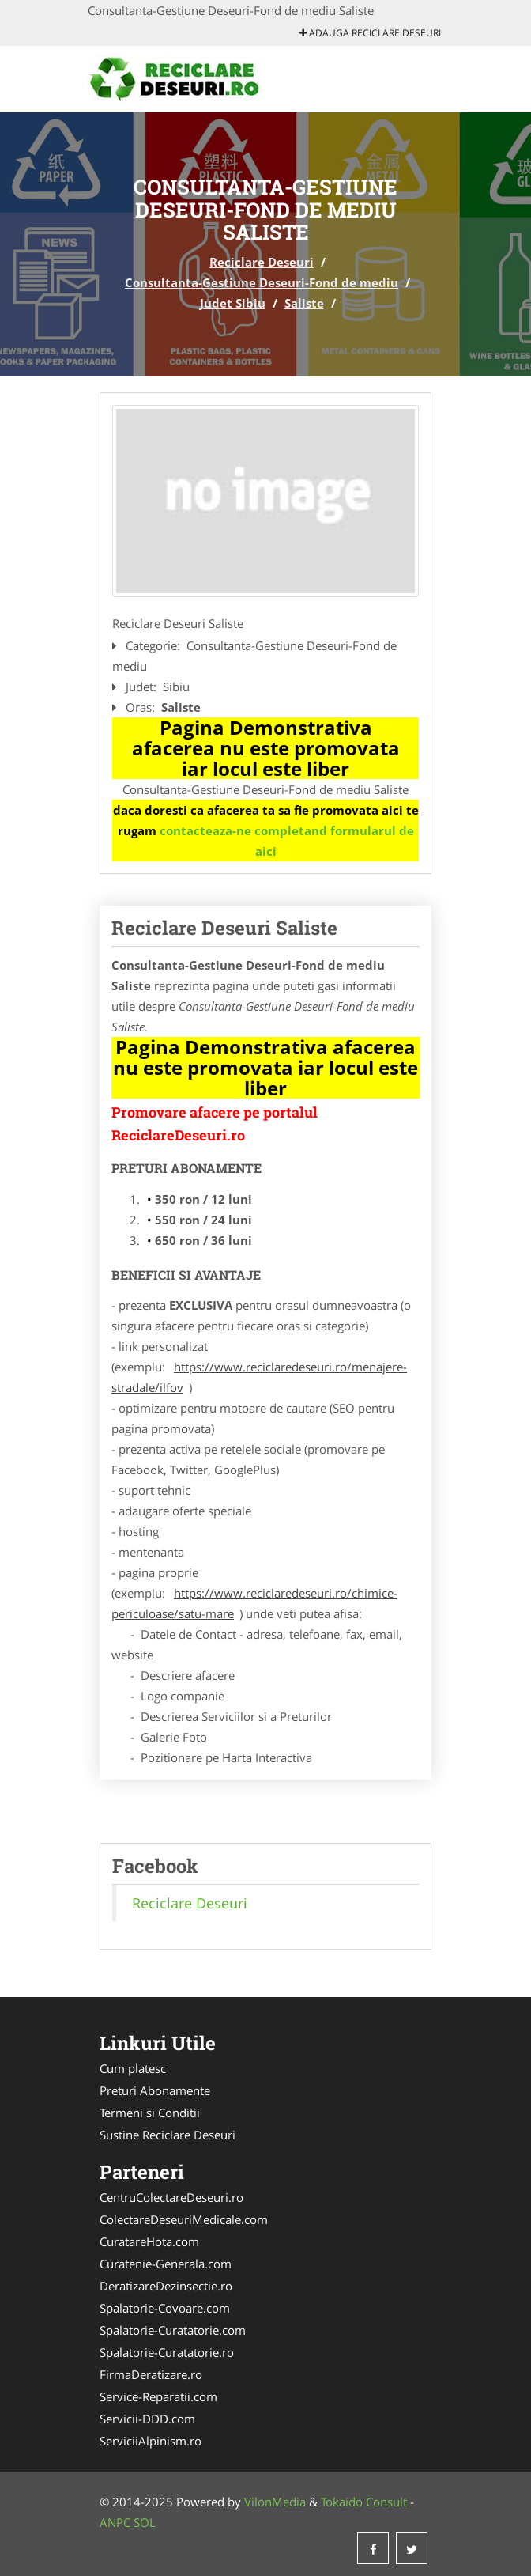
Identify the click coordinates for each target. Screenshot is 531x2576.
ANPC (115, 2522)
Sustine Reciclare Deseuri (167, 2135)
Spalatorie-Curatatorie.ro (167, 2352)
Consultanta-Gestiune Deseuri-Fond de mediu (261, 282)
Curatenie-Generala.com (166, 2263)
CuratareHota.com (149, 2241)
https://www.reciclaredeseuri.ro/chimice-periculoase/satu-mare (254, 1603)
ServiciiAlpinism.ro (150, 2441)
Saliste (304, 303)
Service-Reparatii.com (158, 2396)
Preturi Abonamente (155, 2090)
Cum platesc (133, 2068)
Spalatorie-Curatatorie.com (173, 2330)
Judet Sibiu (233, 303)
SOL (145, 2522)
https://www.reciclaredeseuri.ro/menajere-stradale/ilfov (259, 1377)
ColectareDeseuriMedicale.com (184, 2219)
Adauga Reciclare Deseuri (370, 33)
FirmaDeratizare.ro (151, 2374)
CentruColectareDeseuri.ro (171, 2197)
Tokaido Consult (364, 2502)
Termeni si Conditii (150, 2112)
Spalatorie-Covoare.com (165, 2308)
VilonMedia (275, 2502)
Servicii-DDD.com (147, 2418)
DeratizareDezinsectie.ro (166, 2286)
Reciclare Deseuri (261, 262)
